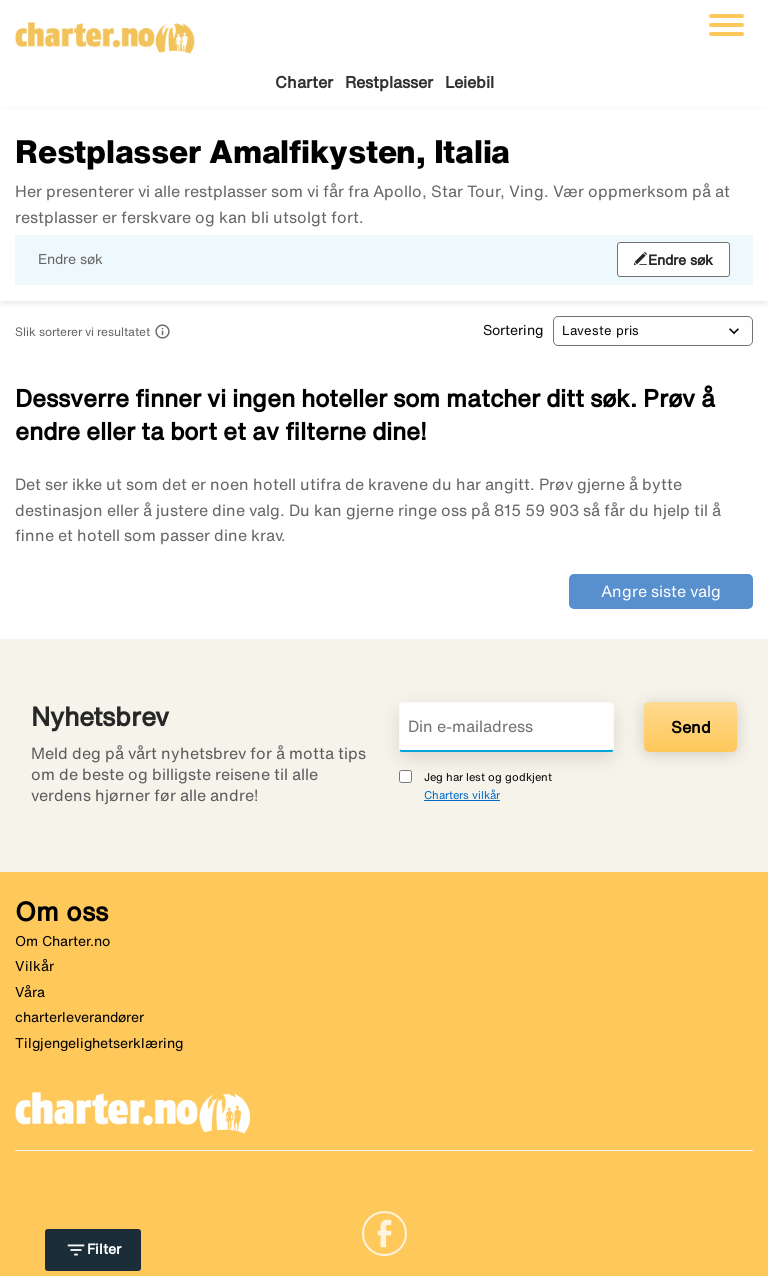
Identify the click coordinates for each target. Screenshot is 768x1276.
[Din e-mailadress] (506, 727)
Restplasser (389, 82)
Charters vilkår (462, 794)
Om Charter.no (62, 941)
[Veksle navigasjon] (726, 25)
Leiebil (469, 82)
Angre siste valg (661, 591)
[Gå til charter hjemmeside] (105, 31)
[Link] (384, 1231)
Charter (304, 82)
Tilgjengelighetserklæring (99, 1043)
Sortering (513, 330)
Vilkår (34, 966)
